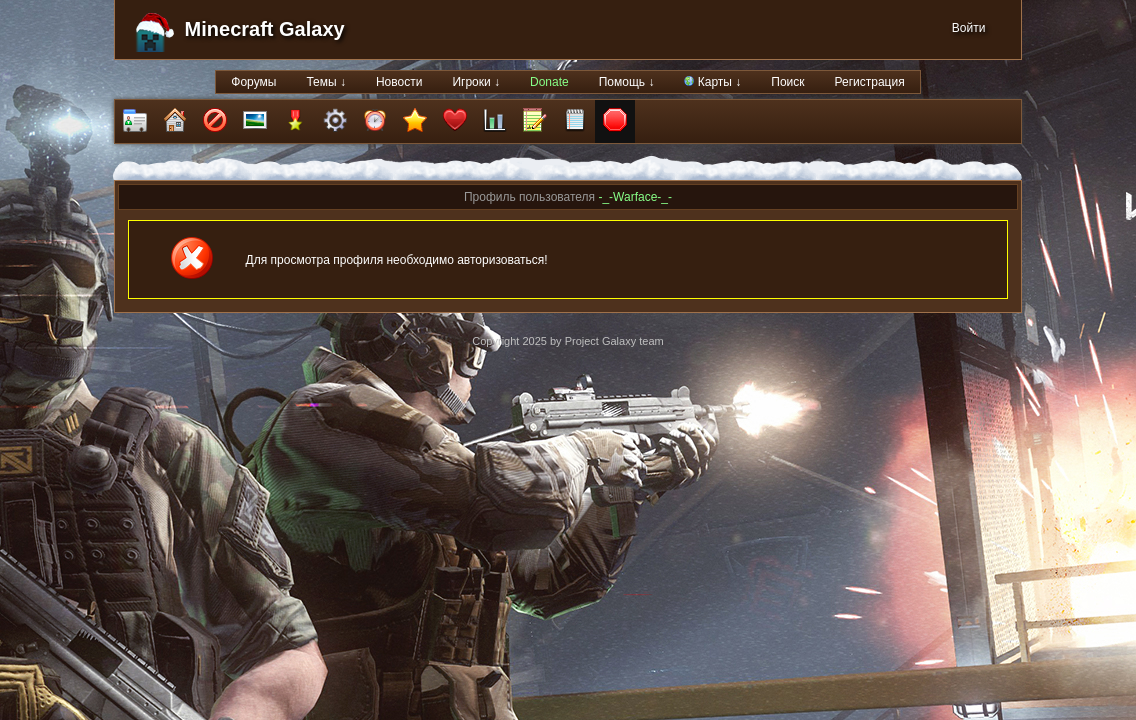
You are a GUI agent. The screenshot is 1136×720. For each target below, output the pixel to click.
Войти (969, 28)
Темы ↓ (326, 82)
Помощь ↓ (627, 82)
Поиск (787, 82)
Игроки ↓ (476, 82)
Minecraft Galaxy (265, 29)
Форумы (253, 82)
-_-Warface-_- (635, 197)
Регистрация (870, 82)
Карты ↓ (712, 82)
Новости (399, 82)
